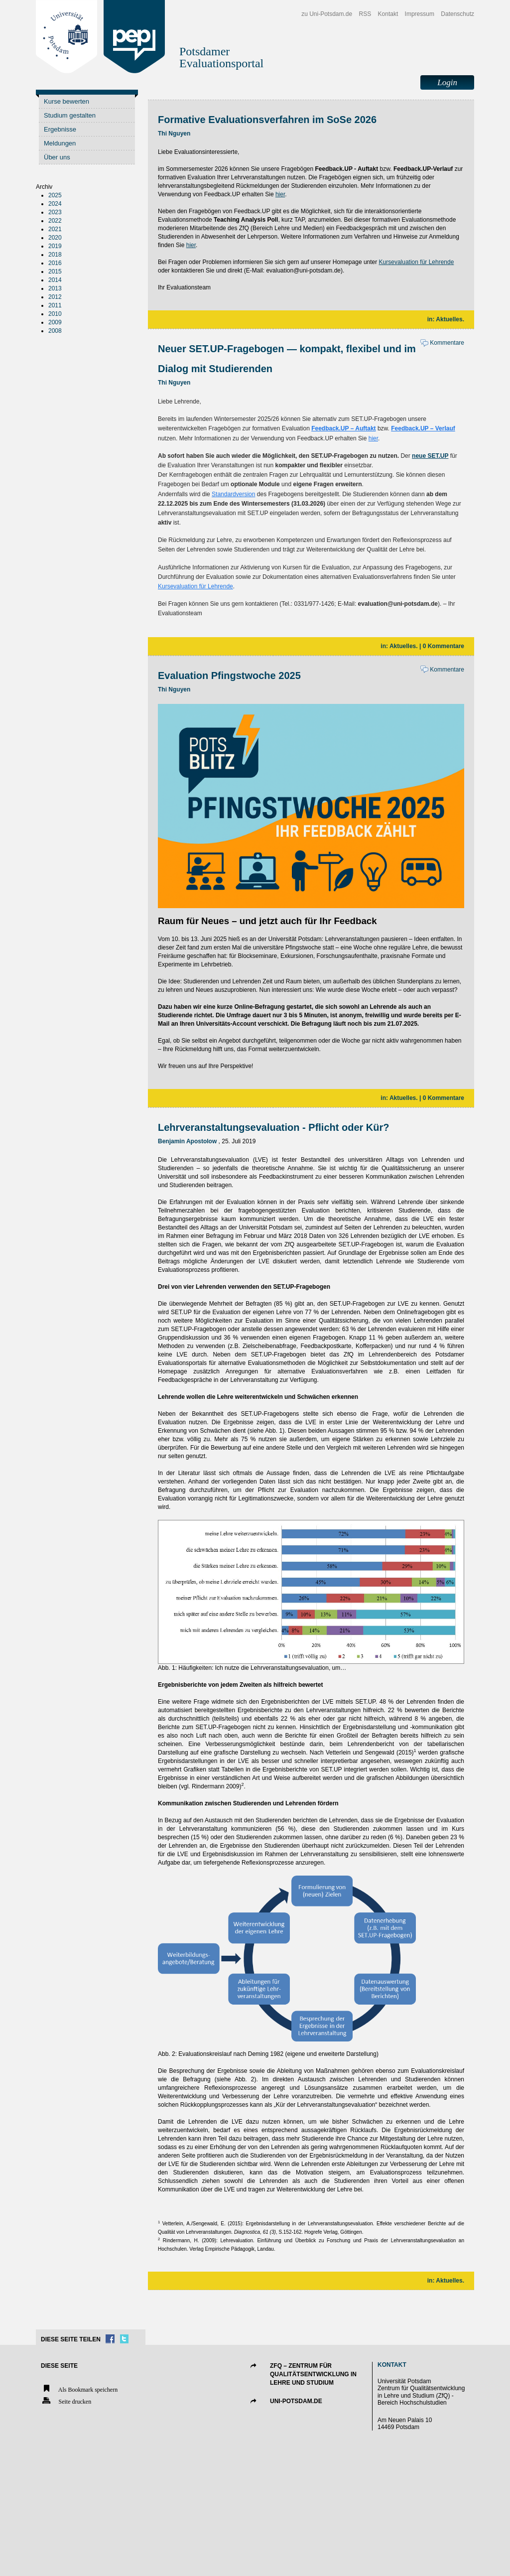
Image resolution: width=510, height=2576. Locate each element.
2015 (55, 271)
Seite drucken (66, 2401)
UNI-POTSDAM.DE (296, 2401)
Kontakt (388, 13)
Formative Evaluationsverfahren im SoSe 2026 (267, 119)
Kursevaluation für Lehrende (416, 262)
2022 (55, 220)
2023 (55, 212)
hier (280, 194)
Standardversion (233, 494)
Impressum (419, 13)
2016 (55, 263)
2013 (55, 288)
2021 (55, 229)
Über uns (57, 157)
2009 (55, 322)
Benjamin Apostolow (187, 1141)
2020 (55, 237)
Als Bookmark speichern (79, 2389)
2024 (55, 203)
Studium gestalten (70, 115)
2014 (55, 279)
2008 (55, 330)
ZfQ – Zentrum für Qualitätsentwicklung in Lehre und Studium (313, 2374)
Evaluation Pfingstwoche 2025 (229, 675)
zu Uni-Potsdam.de (326, 13)
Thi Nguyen (174, 133)
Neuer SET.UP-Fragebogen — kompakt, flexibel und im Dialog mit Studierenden (287, 358)
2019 (55, 246)
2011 (55, 305)
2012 (55, 296)
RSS (365, 13)
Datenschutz (457, 13)
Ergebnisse (60, 129)
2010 (55, 313)
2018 (55, 254)
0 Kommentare (443, 646)
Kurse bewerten (66, 101)
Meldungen (60, 143)
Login (447, 82)
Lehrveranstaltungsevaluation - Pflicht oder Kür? (273, 1127)
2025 (55, 195)
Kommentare (442, 342)
